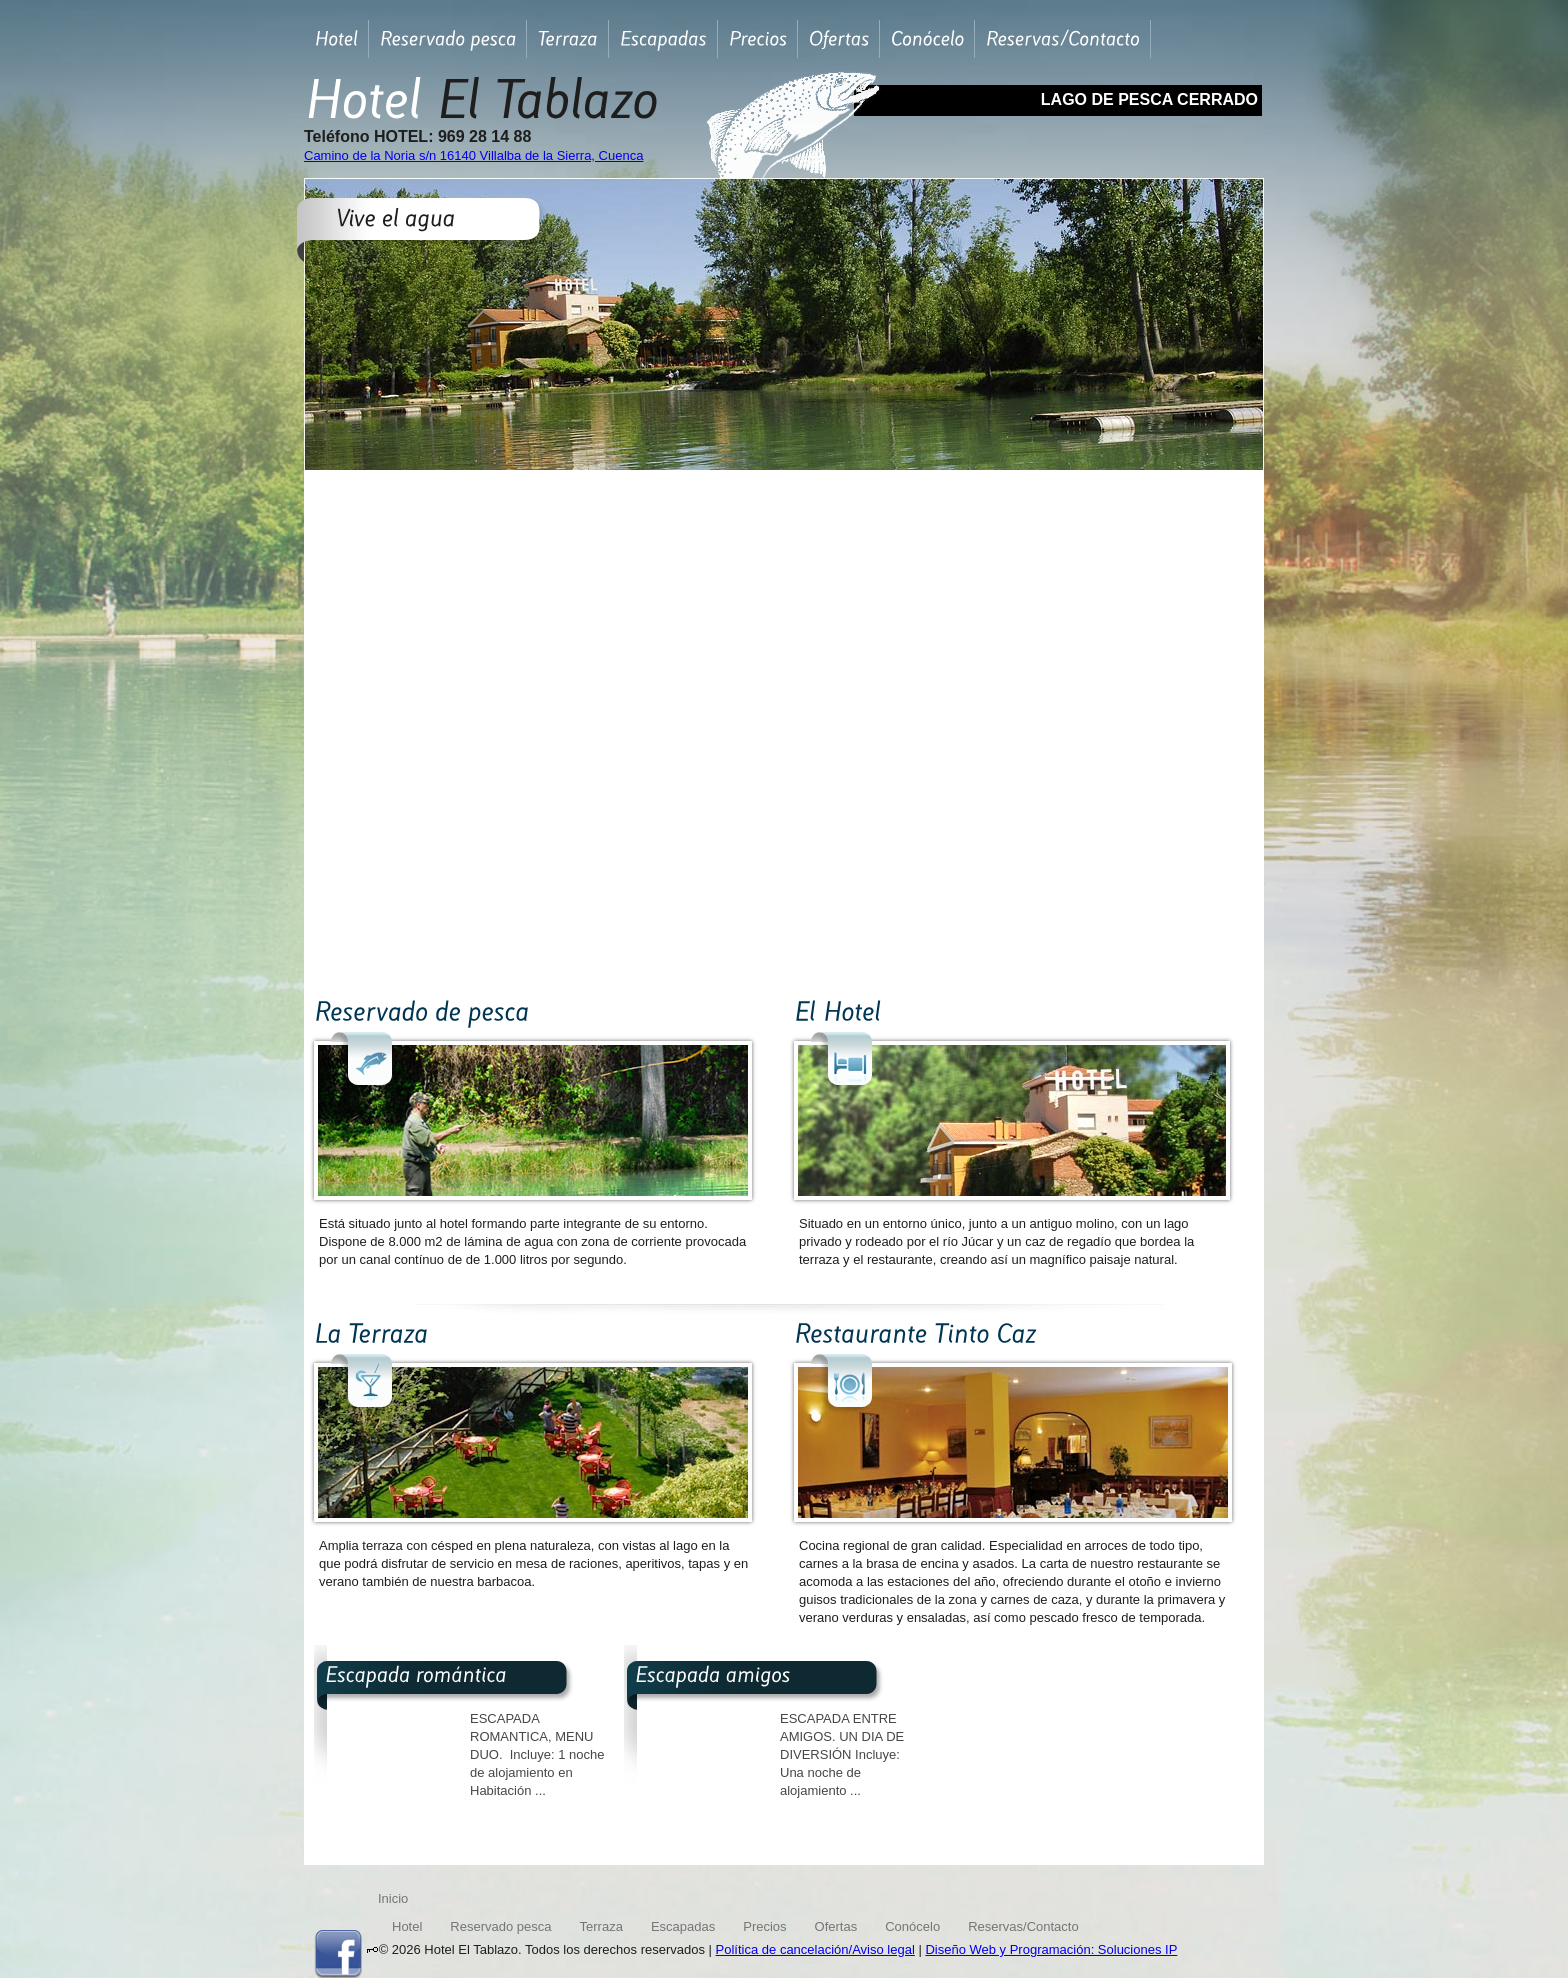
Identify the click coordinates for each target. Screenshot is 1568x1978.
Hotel (407, 1926)
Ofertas (836, 1926)
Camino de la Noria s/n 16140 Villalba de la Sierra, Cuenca (473, 155)
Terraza (601, 1926)
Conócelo (912, 1926)
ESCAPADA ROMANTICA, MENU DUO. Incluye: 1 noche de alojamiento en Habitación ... (537, 1754)
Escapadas (683, 1926)
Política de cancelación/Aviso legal (815, 1949)
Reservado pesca (500, 1926)
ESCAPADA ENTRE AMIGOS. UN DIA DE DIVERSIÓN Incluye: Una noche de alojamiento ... (842, 1754)
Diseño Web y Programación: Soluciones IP (1051, 1949)
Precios (764, 1926)
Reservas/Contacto (1023, 1926)
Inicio (393, 1898)
